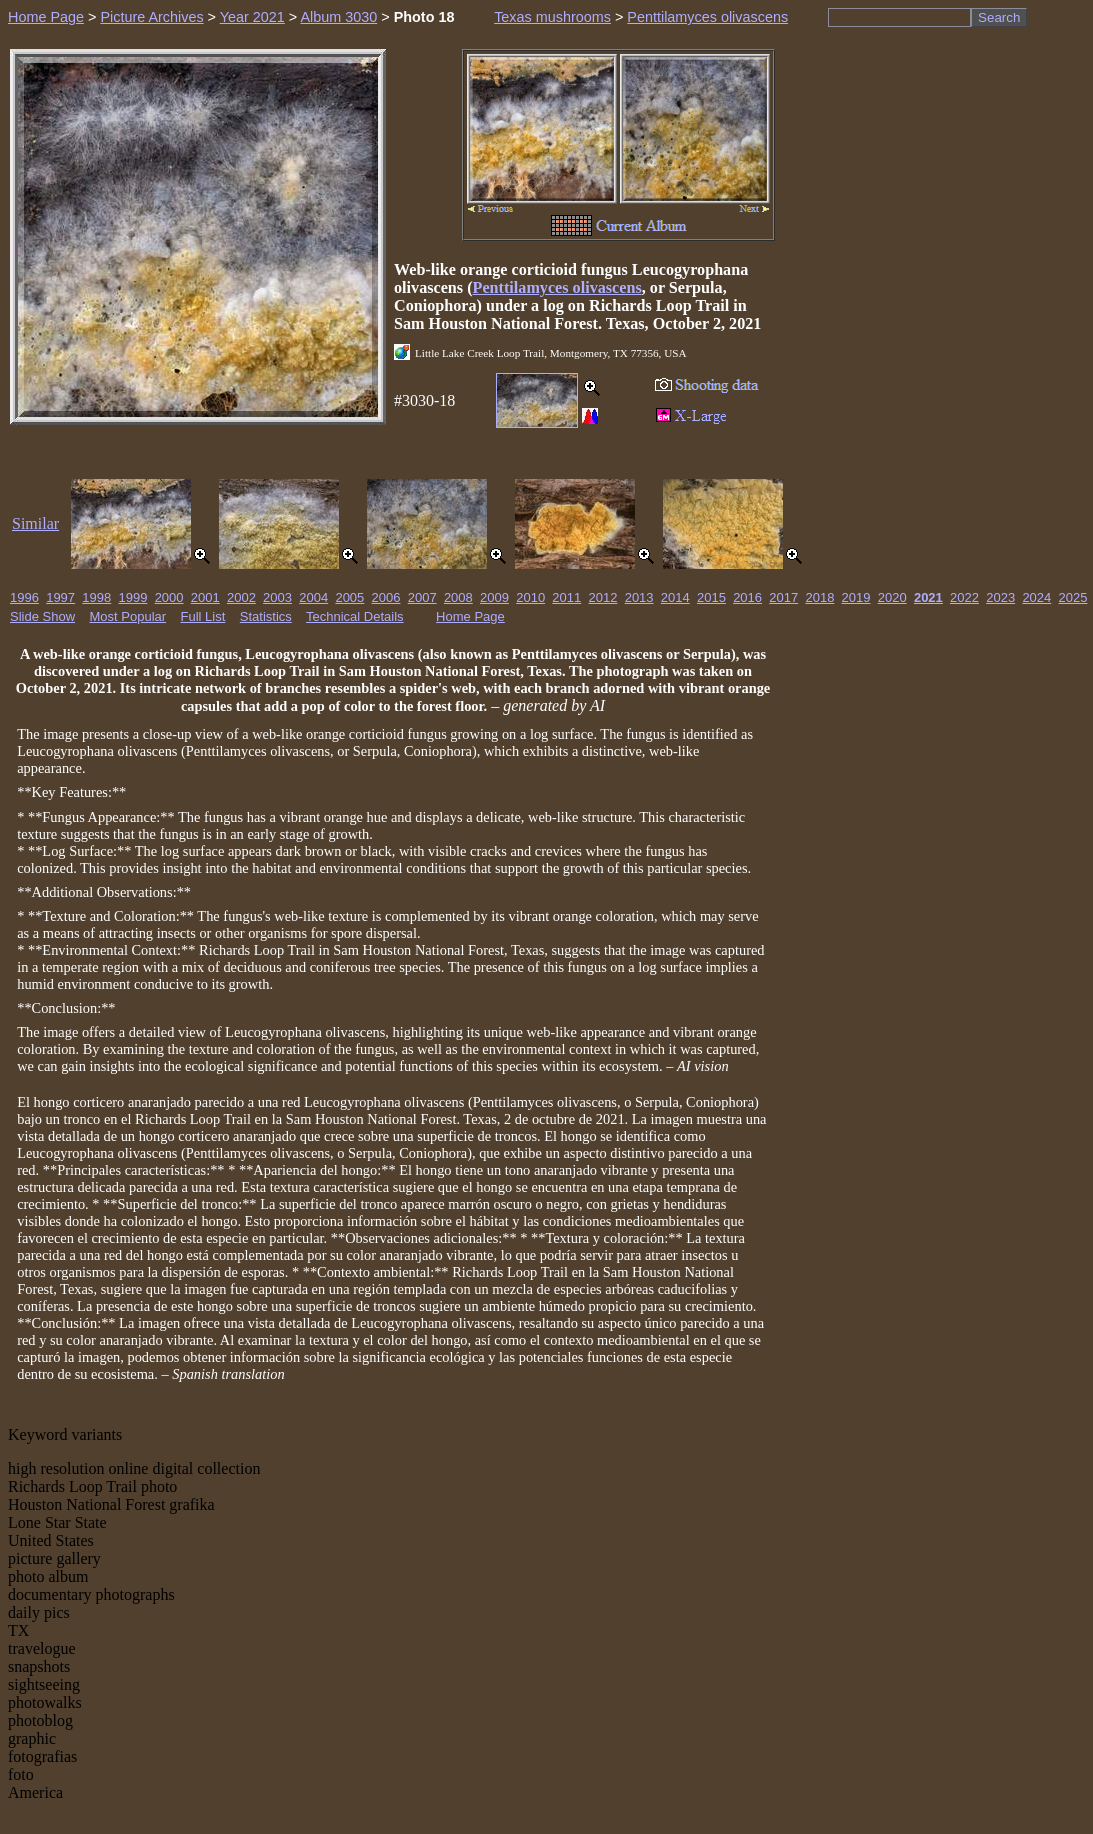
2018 (819, 597)
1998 (96, 597)
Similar (35, 523)
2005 (349, 597)
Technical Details (355, 616)
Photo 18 (424, 17)
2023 (1000, 597)
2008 (458, 597)
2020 (892, 597)
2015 (711, 597)
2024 (1036, 597)
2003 (277, 597)
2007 (422, 597)
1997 (60, 597)
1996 (24, 597)
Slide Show (42, 616)
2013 (639, 597)
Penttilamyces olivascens (707, 17)
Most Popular (128, 616)
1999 (132, 597)
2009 (494, 597)
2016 (747, 597)
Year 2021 (252, 17)
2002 (241, 597)
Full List (203, 616)
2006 (386, 597)
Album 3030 (338, 17)
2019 (856, 597)
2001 (205, 597)
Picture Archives (151, 17)
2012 (603, 597)
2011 (566, 597)
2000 (169, 597)
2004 (313, 597)
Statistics (266, 616)
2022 (964, 597)
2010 (530, 597)
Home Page (46, 17)
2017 (783, 597)
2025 (1073, 597)
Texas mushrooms (552, 17)
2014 (675, 597)
